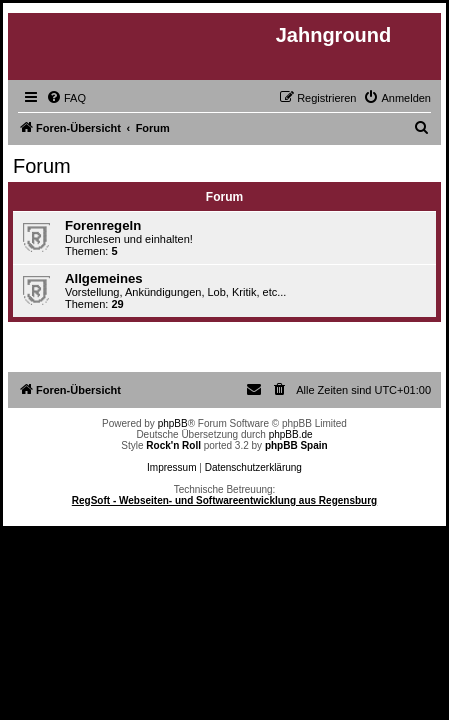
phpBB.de (291, 434)
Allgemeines (104, 278)
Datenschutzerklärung (253, 467)
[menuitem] (66, 98)
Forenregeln (103, 225)
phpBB (173, 423)
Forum (42, 166)
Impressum (171, 467)
